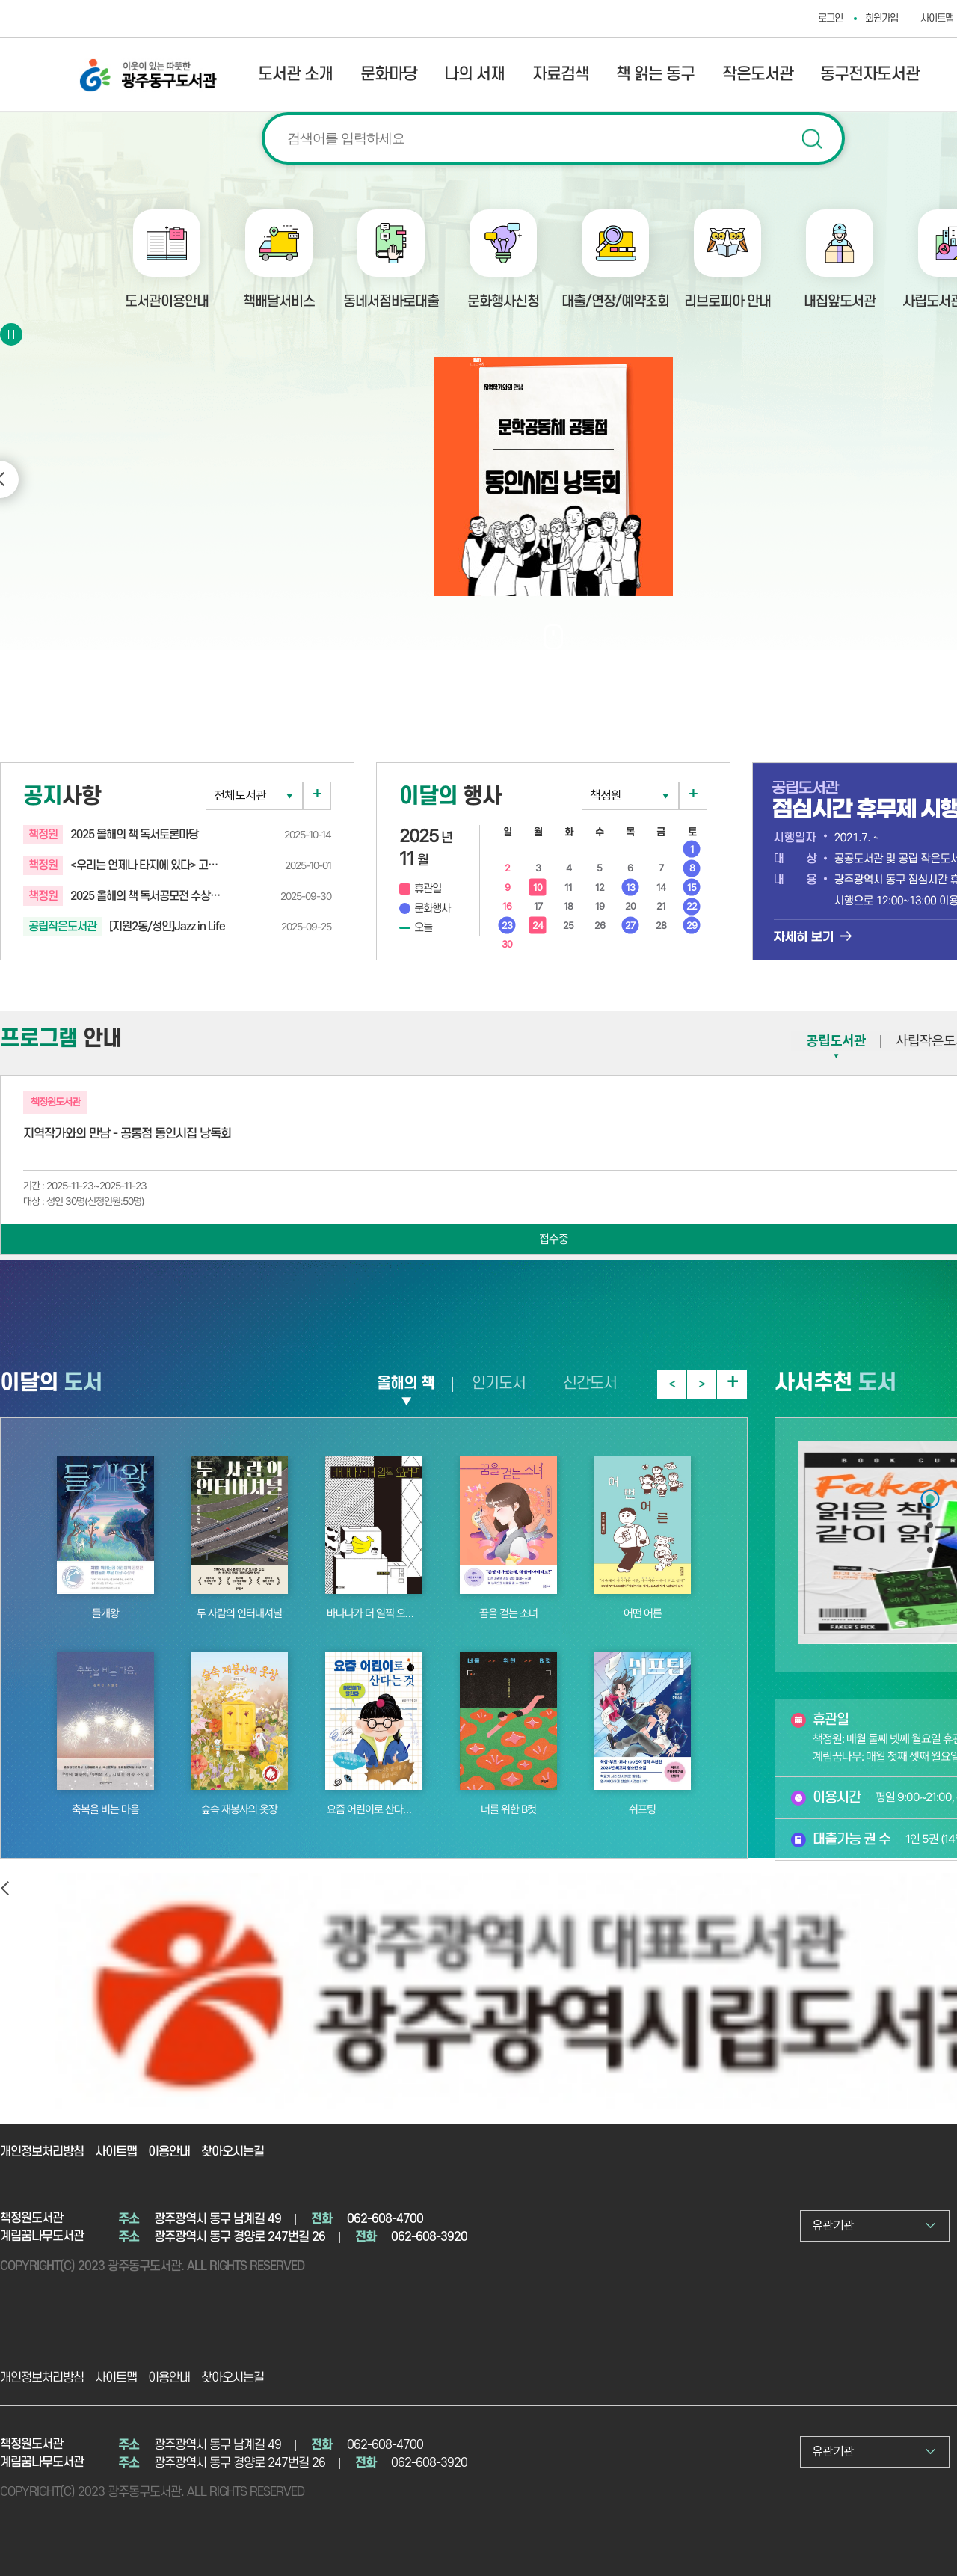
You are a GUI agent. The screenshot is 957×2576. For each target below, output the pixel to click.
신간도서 (590, 1383)
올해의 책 (405, 1383)
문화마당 (388, 74)
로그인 (830, 18)
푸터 (930, 1575)
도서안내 (930, 1551)
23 (507, 925)
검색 (812, 139)
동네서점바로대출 (391, 302)
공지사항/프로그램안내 (930, 1526)
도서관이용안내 (167, 302)
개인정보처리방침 (42, 2152)
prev (671, 1384)
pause (13, 334)
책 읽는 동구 (655, 74)
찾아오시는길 (232, 2152)
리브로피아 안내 (727, 302)
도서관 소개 (295, 74)
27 (630, 925)
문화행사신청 (503, 302)
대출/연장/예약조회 (615, 302)
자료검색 (560, 74)
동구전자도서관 (870, 74)
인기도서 (499, 1383)
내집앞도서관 (840, 302)
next (702, 1384)
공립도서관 (836, 1041)
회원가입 (881, 18)
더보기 (317, 796)
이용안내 (169, 2152)
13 (630, 887)
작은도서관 (757, 74)
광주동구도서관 (96, 64)
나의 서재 (474, 74)
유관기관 (833, 2225)
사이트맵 (116, 2152)
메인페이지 (930, 1498)
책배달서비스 (279, 302)
